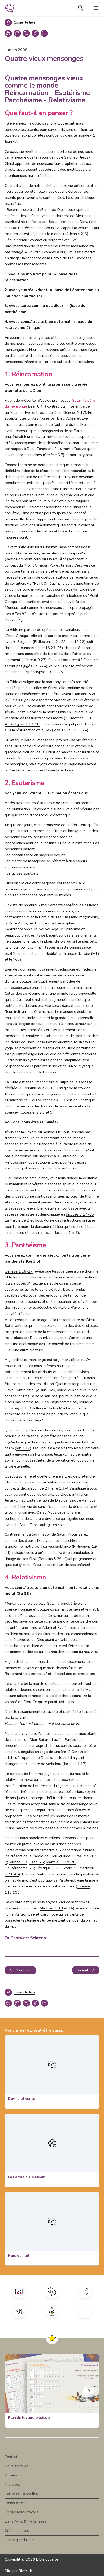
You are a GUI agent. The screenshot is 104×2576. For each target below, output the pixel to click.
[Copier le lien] (20, 22)
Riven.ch (25, 2570)
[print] (8, 33)
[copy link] (17, 33)
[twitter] (26, 33)
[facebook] (35, 33)
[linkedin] (44, 33)
